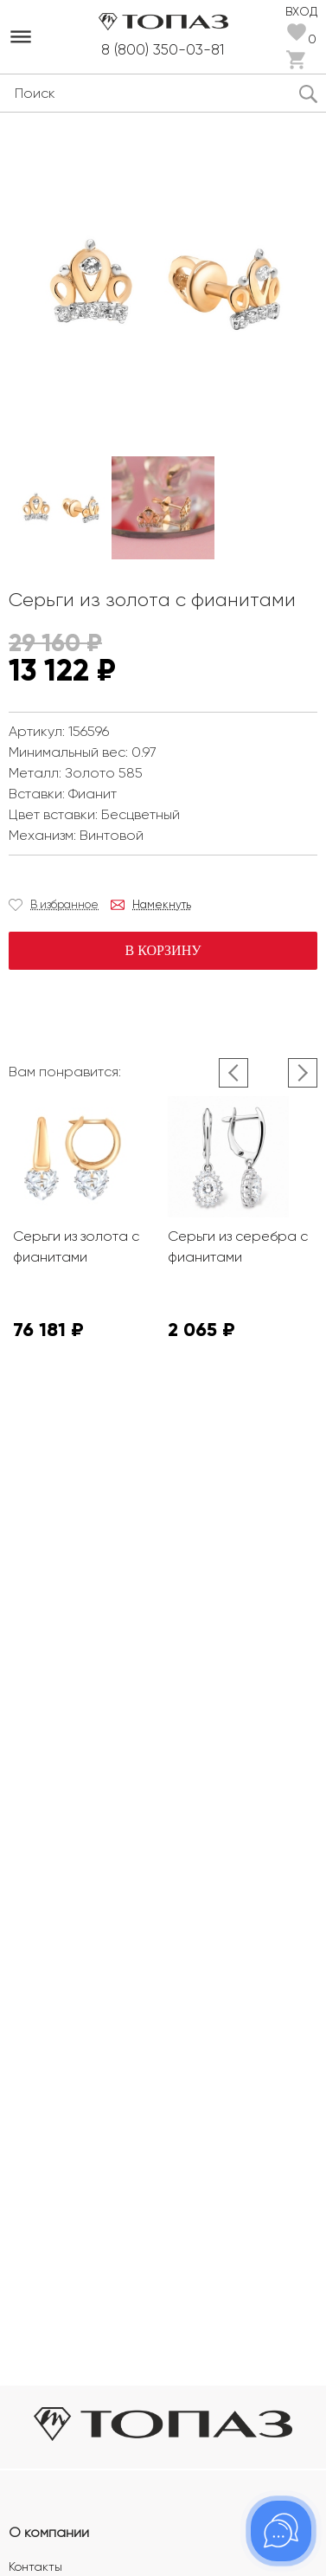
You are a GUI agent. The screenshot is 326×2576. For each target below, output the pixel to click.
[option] (60, 507)
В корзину (163, 950)
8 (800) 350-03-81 (162, 49)
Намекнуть (161, 904)
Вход (301, 10)
